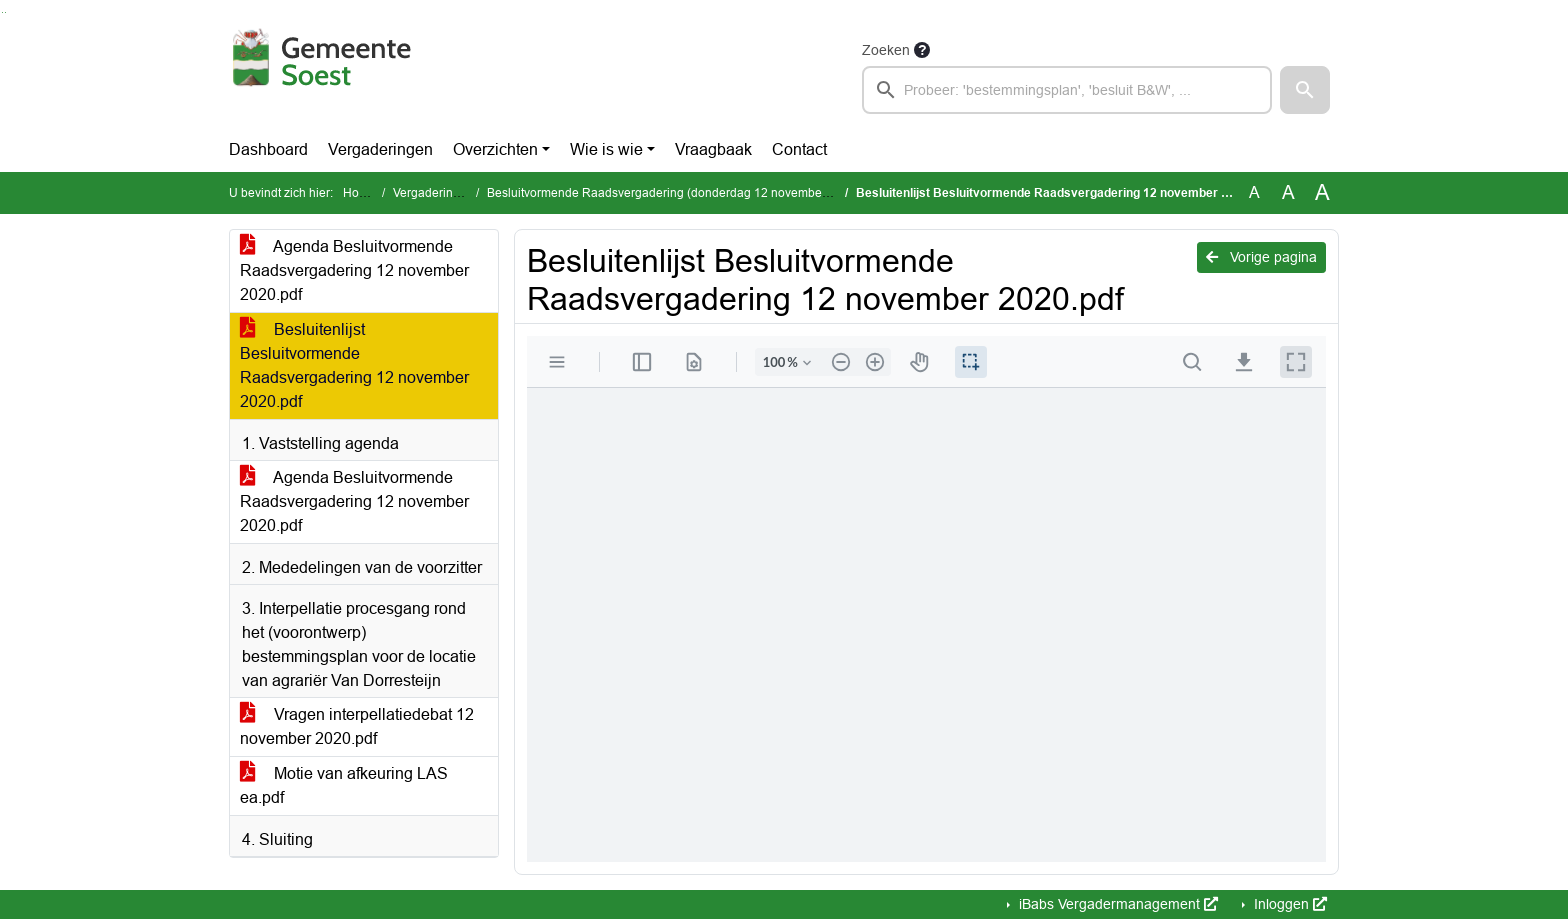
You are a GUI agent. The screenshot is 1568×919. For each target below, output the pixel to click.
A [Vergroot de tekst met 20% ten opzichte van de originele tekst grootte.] (1288, 192)
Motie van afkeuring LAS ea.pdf (344, 785)
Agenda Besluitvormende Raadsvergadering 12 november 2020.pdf (354, 270)
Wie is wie (606, 149)
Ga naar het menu (5, 12)
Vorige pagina (1261, 257)
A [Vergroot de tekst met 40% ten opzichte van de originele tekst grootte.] (1322, 193)
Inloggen (1288, 904)
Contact (799, 149)
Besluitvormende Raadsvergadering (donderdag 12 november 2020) (674, 193)
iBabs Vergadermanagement (1116, 904)
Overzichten (495, 149)
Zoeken (886, 50)
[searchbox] (1067, 90)
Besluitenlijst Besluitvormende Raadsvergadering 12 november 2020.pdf (354, 365)
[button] (1305, 90)
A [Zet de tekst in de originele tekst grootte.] (1254, 192)
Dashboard (268, 149)
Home (359, 193)
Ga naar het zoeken (2, 12)
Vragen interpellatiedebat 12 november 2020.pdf (357, 726)
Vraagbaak (713, 149)
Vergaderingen (380, 149)
